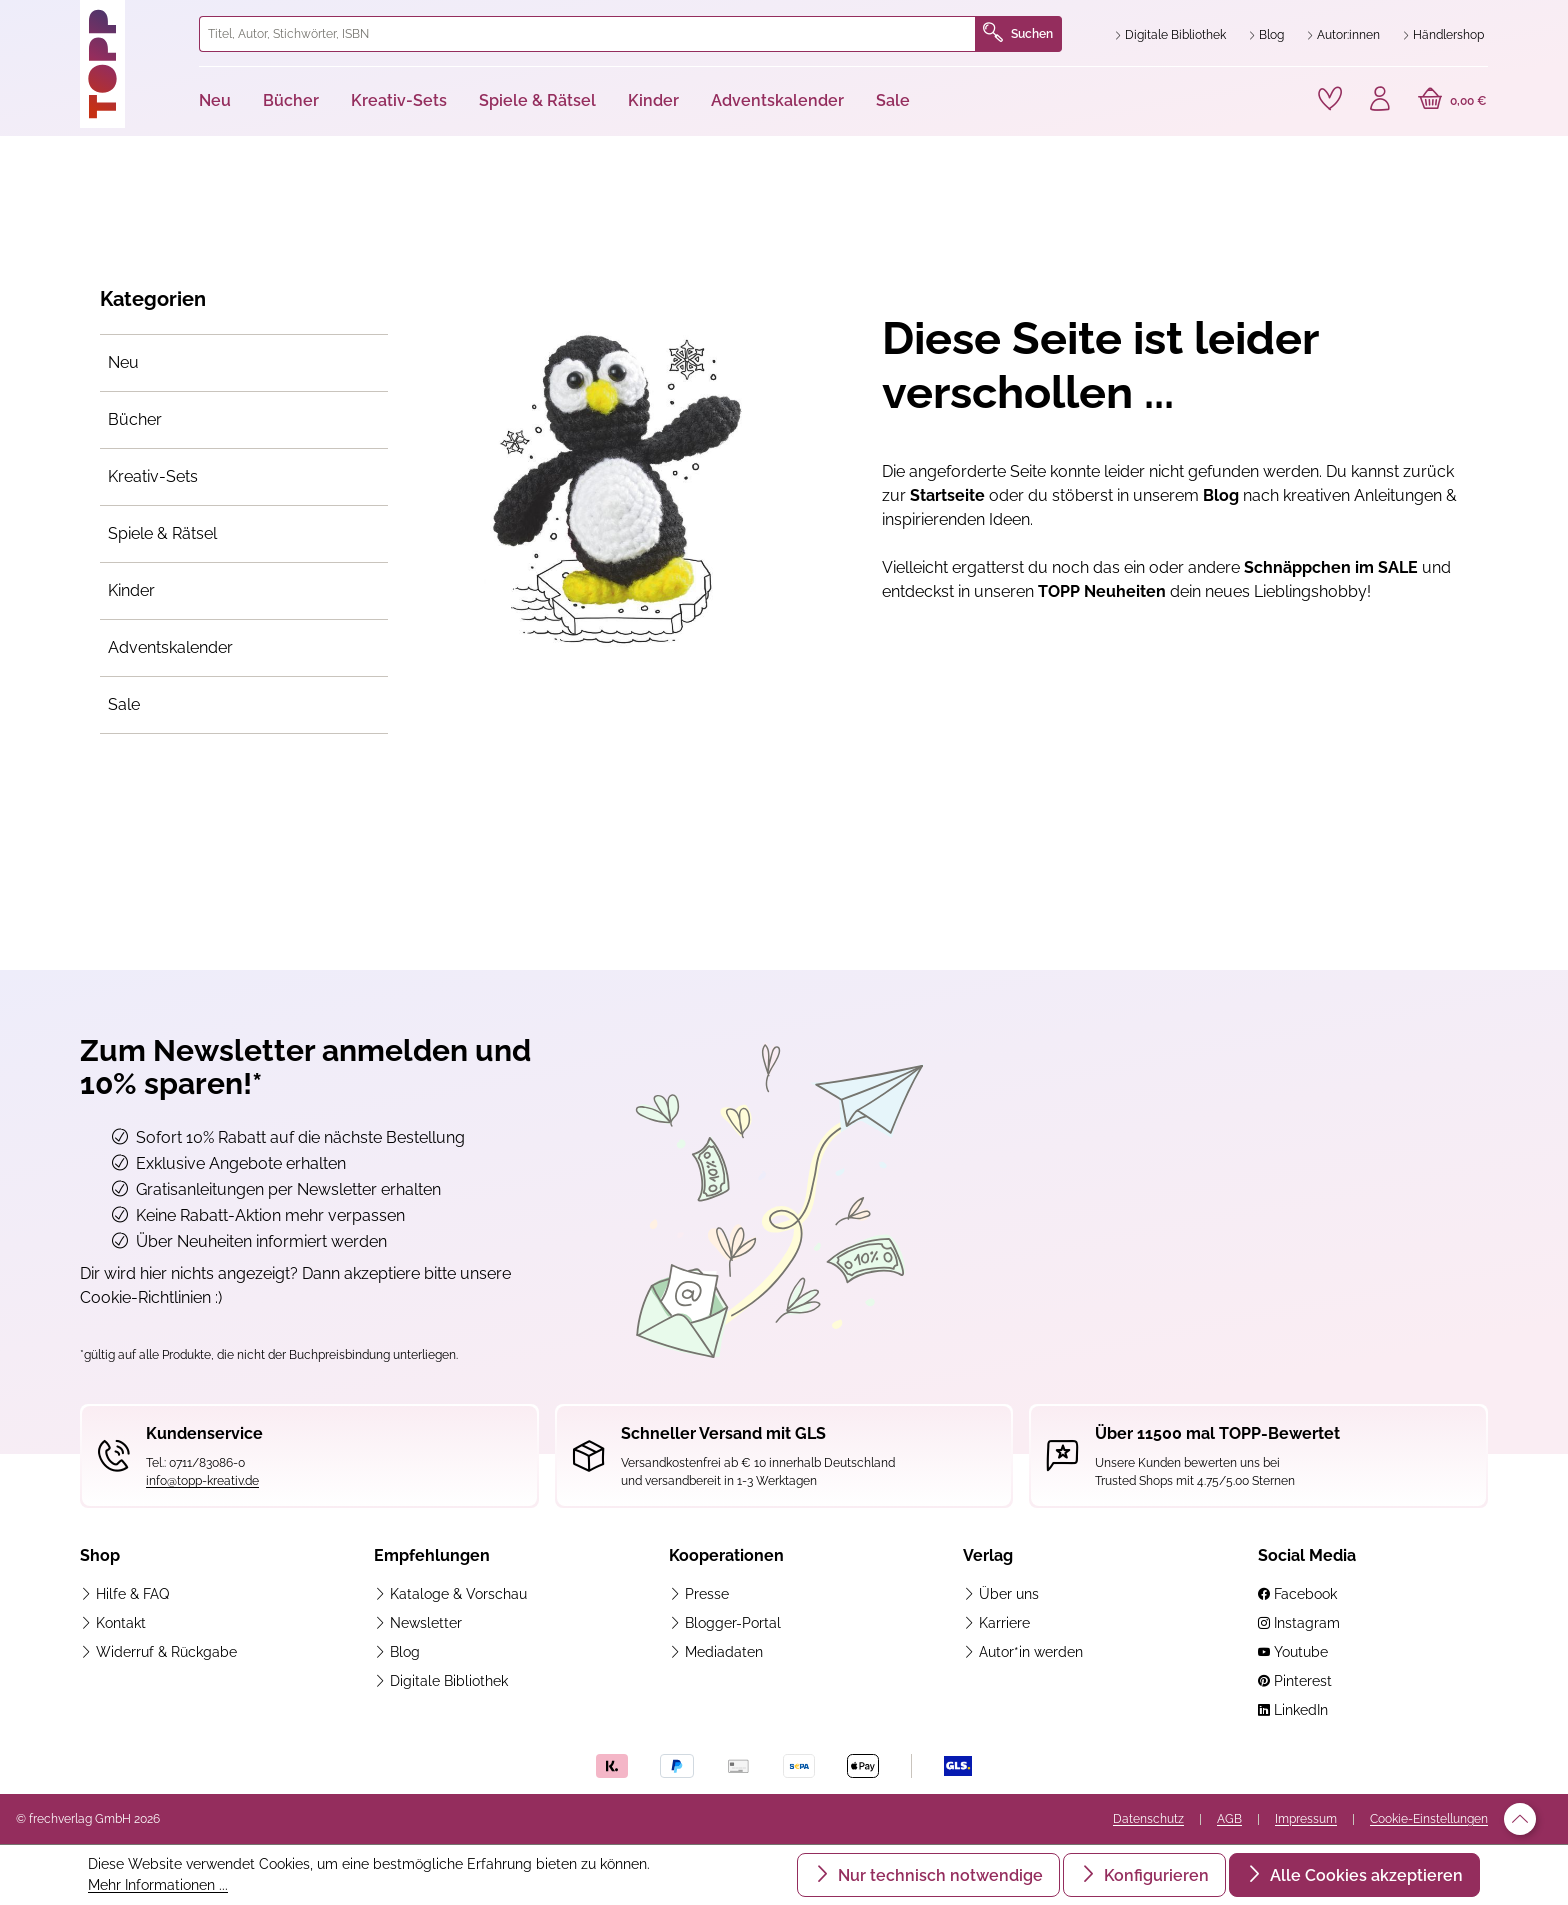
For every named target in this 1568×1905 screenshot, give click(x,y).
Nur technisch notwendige (938, 1875)
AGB (1229, 1819)
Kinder (131, 590)
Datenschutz (1148, 1819)
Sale (124, 704)
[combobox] (587, 34)
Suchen (1018, 34)
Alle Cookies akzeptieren (1364, 1875)
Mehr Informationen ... (158, 1885)
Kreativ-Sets (153, 476)
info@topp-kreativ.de (202, 1481)
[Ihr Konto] (1380, 101)
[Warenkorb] (1452, 101)
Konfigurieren (1154, 1875)
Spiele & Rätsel (162, 533)
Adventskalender (170, 647)
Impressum (1306, 1819)
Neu (123, 362)
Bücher (135, 419)
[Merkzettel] (1330, 99)
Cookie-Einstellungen (1429, 1819)
